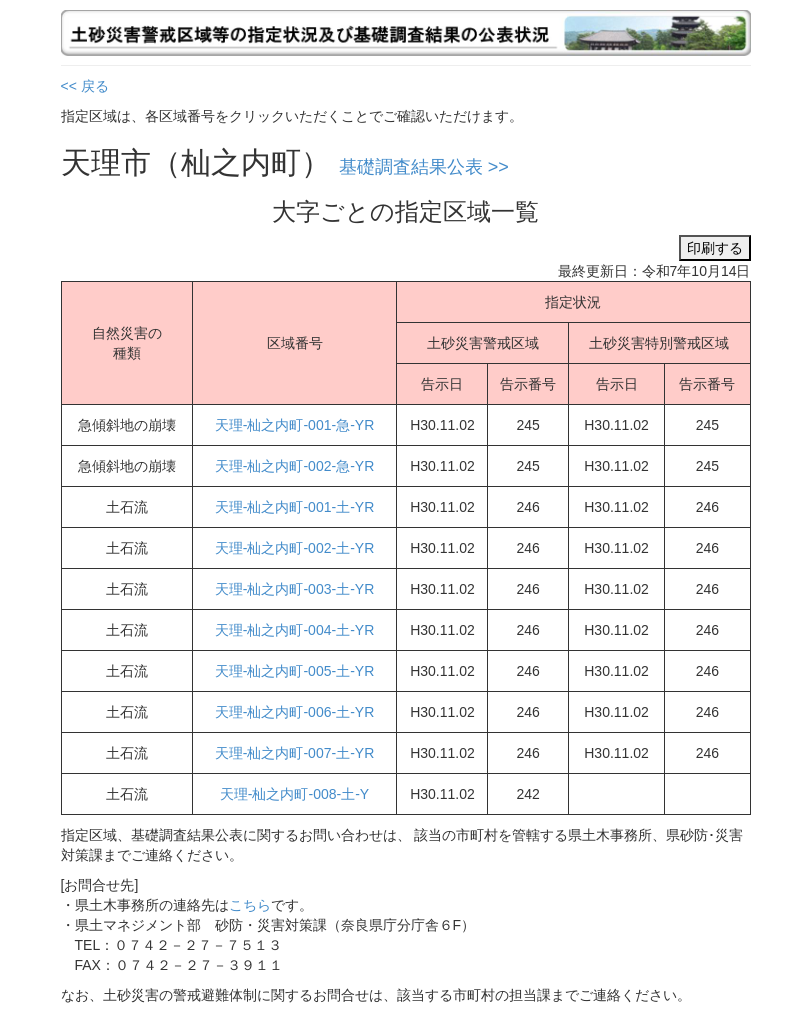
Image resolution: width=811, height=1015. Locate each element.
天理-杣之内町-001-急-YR (294, 425)
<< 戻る (85, 86)
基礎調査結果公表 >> (424, 167)
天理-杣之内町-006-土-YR (294, 712)
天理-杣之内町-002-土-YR (294, 548)
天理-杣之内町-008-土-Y (294, 794)
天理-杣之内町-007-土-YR (294, 753)
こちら (250, 905)
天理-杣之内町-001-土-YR (294, 507)
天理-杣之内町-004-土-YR (294, 630)
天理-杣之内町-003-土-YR (294, 589)
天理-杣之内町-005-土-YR (294, 671)
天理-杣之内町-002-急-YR (294, 466)
